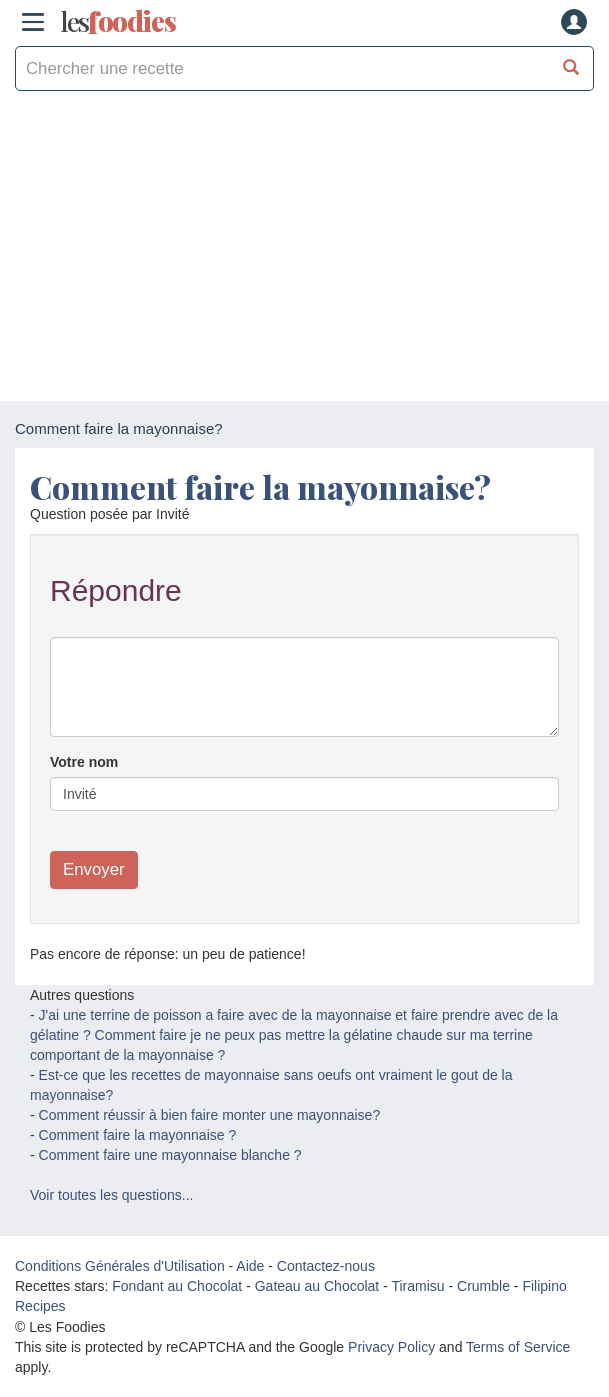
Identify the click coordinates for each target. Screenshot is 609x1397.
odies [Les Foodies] (118, 22)
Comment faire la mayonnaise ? (138, 1135)
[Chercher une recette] (571, 68)
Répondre (116, 590)
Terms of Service (518, 1347)
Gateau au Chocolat (317, 1286)
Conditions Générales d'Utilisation (120, 1266)
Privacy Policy (391, 1347)
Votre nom (84, 762)
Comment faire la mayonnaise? (260, 486)
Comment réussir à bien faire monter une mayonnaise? (210, 1115)
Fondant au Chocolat (177, 1286)
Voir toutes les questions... (111, 1195)
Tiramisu (417, 1286)
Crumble (483, 1286)
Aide (250, 1266)
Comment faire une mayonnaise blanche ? (170, 1155)
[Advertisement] (304, 251)
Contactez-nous (326, 1266)
